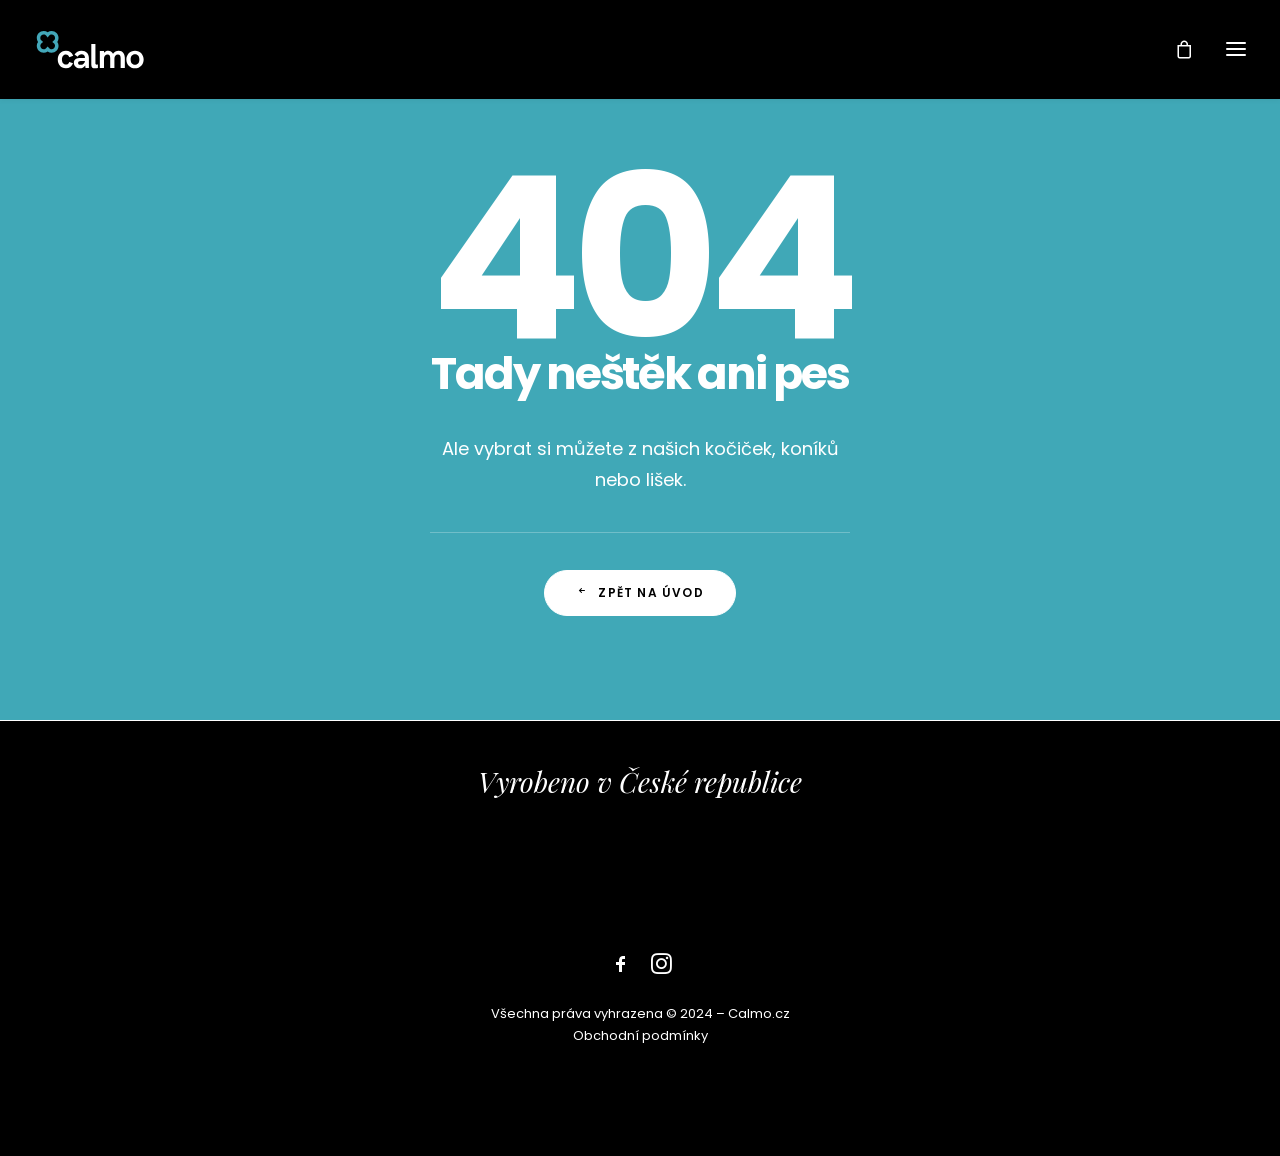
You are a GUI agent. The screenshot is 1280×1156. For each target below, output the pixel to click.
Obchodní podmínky (640, 1035)
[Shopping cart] (1175, 49)
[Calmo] (90, 49)
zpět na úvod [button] (640, 592)
